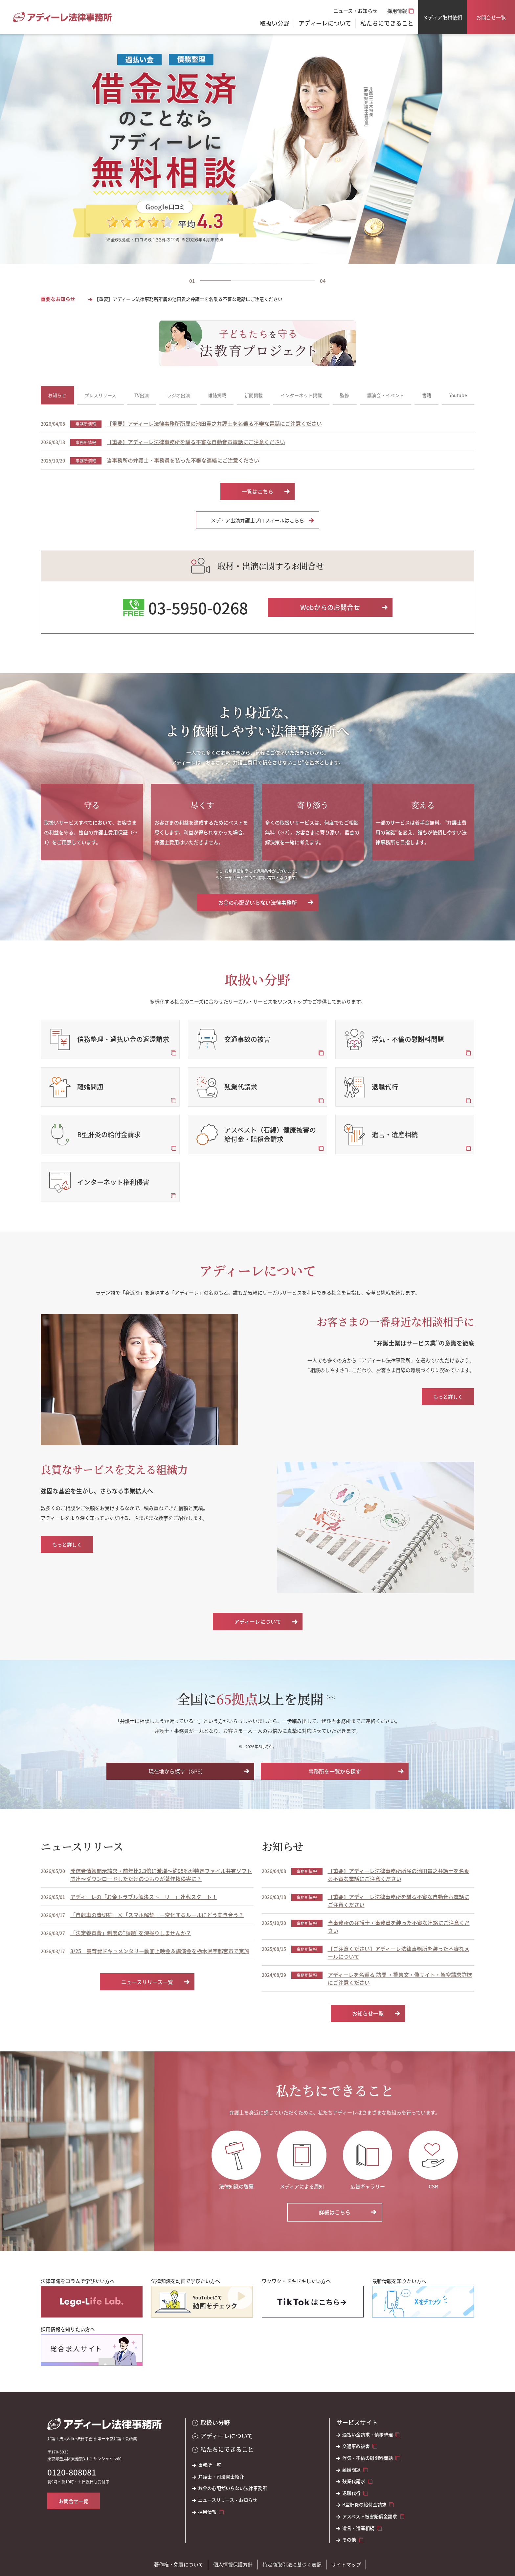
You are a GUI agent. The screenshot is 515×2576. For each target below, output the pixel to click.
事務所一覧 (209, 2465)
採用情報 (397, 10)
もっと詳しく (448, 1396)
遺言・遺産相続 (358, 2528)
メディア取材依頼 (442, 17)
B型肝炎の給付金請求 (364, 2504)
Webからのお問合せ (330, 607)
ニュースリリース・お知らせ (227, 2500)
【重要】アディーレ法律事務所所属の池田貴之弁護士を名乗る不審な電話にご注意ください (188, 299)
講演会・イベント (385, 395)
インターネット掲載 (301, 395)
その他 (349, 2540)
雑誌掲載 (217, 395)
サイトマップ (346, 2564)
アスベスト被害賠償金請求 (369, 2516)
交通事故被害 (356, 2446)
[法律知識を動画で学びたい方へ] (202, 2301)
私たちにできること (227, 2449)
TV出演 (141, 395)
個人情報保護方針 (233, 2564)
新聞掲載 (253, 395)
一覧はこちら (257, 491)
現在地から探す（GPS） (177, 1771)
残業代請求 (353, 2481)
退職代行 (351, 2493)
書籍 (426, 395)
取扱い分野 (274, 23)
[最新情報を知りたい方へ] (423, 2301)
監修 (344, 395)
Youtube (458, 395)
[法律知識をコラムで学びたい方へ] (92, 2301)
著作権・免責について (178, 2564)
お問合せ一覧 (491, 17)
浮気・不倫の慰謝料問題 (367, 2458)
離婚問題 (351, 2470)
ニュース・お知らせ (355, 10)
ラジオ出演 (178, 395)
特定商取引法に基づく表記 (292, 2564)
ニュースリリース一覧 (147, 1982)
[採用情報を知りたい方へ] (92, 2350)
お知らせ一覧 (368, 2013)
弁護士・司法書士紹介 (221, 2477)
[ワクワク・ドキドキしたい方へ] (313, 2301)
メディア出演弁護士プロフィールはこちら (257, 520)
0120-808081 (71, 2472)
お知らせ (57, 395)
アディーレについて (257, 1621)
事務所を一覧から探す (334, 1771)
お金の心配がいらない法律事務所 (257, 902)
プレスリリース (100, 395)
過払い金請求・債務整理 (367, 2434)
